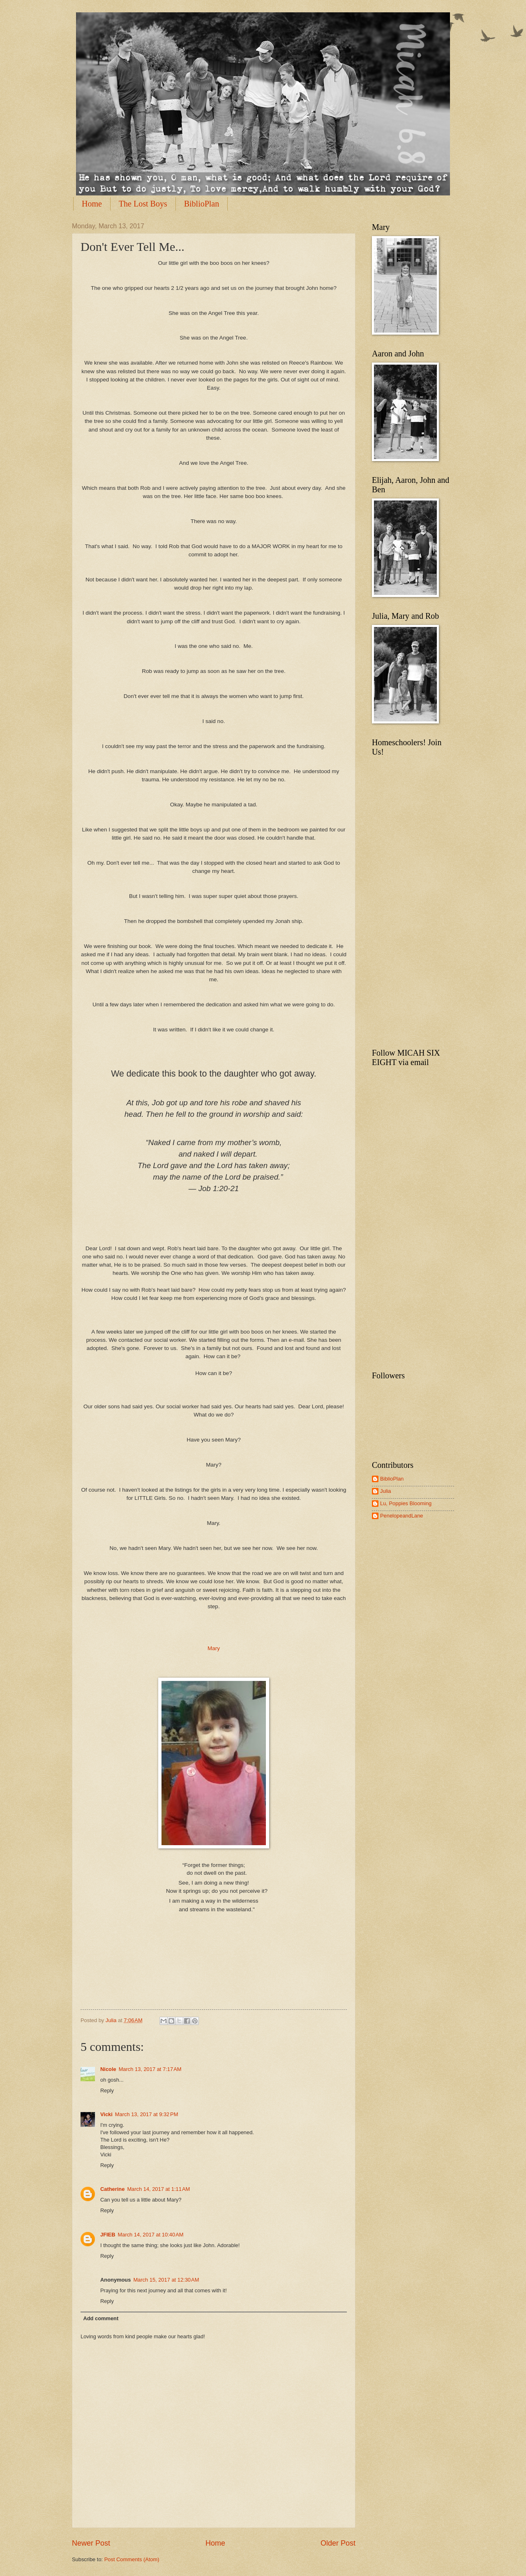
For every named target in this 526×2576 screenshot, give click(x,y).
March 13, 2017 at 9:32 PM (146, 2114)
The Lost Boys (143, 203)
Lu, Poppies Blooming (405, 1503)
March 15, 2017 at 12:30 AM (166, 2280)
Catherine (112, 2189)
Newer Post (91, 2543)
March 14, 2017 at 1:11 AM (158, 2189)
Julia (112, 2020)
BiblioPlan (201, 203)
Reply (107, 2090)
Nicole (108, 2069)
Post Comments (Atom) (131, 2559)
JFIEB (107, 2235)
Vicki (106, 2114)
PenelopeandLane (401, 1516)
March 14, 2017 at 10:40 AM (151, 2235)
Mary (214, 1648)
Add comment (100, 2318)
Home (92, 203)
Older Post (338, 2543)
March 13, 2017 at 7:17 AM (150, 2069)
